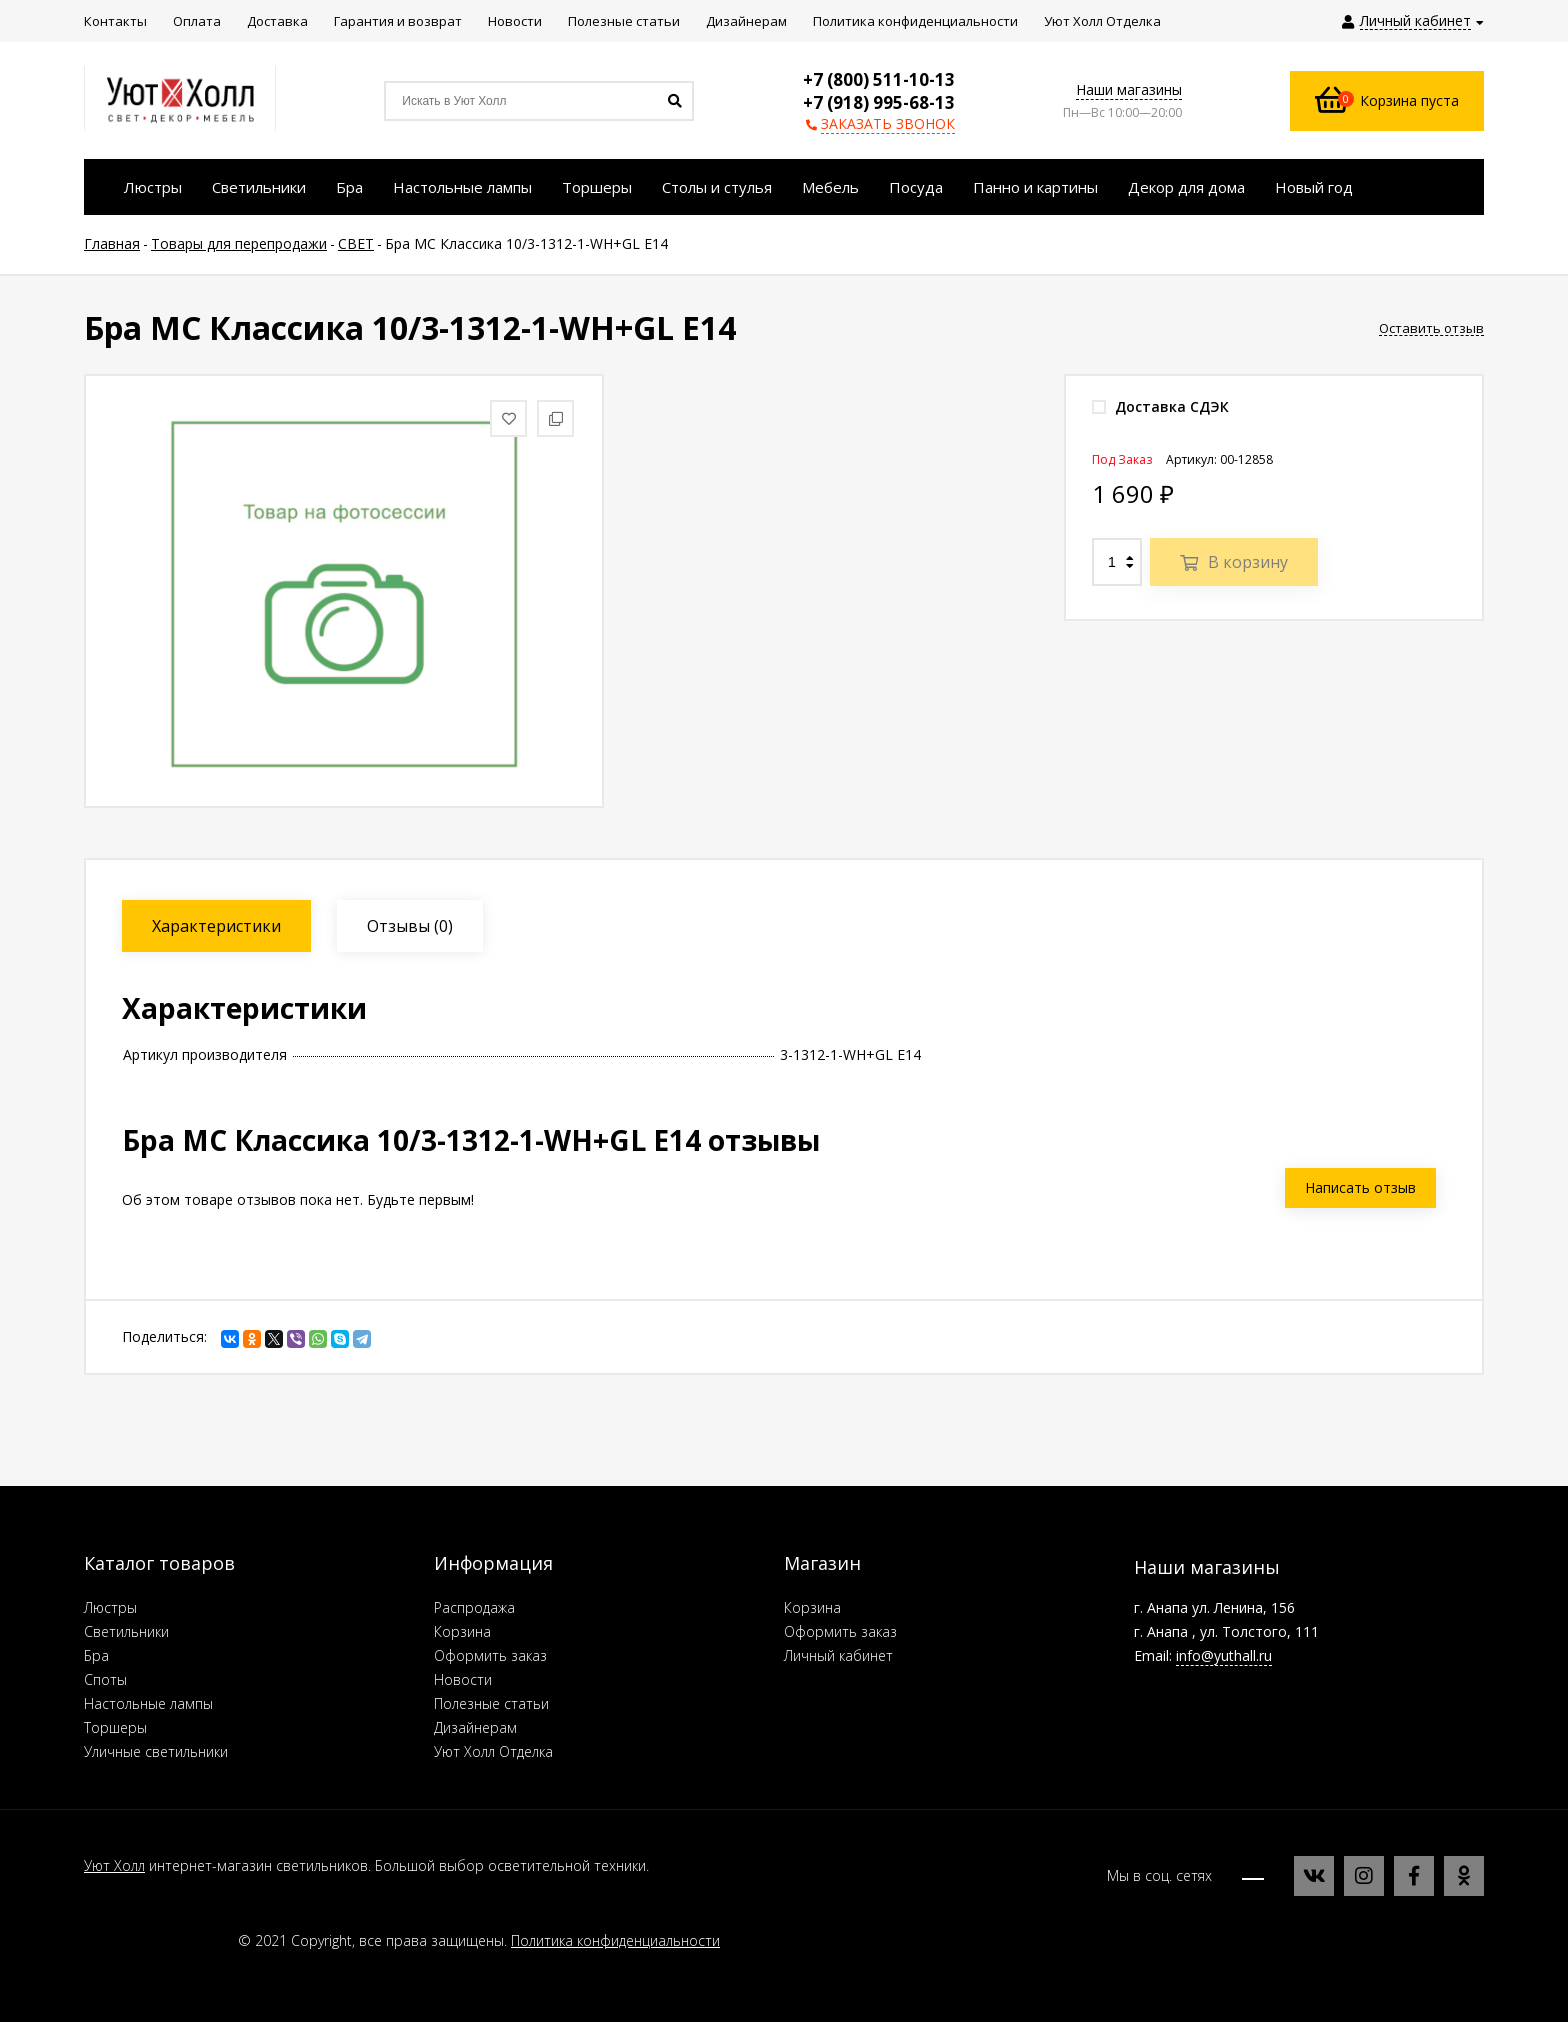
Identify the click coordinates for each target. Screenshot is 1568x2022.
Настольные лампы (148, 1703)
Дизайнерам (475, 1727)
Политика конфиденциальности (615, 1940)
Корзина (462, 1631)
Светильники (126, 1631)
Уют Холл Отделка (493, 1751)
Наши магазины (1129, 89)
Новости (463, 1679)
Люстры (110, 1607)
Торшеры (115, 1727)
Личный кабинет (838, 1655)
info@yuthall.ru (1224, 1655)
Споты (105, 1679)
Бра (96, 1655)
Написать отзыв (1360, 1187)
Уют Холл (114, 1865)
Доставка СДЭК (1160, 406)
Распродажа (474, 1607)
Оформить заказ (490, 1655)
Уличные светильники (156, 1751)
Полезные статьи (491, 1703)
